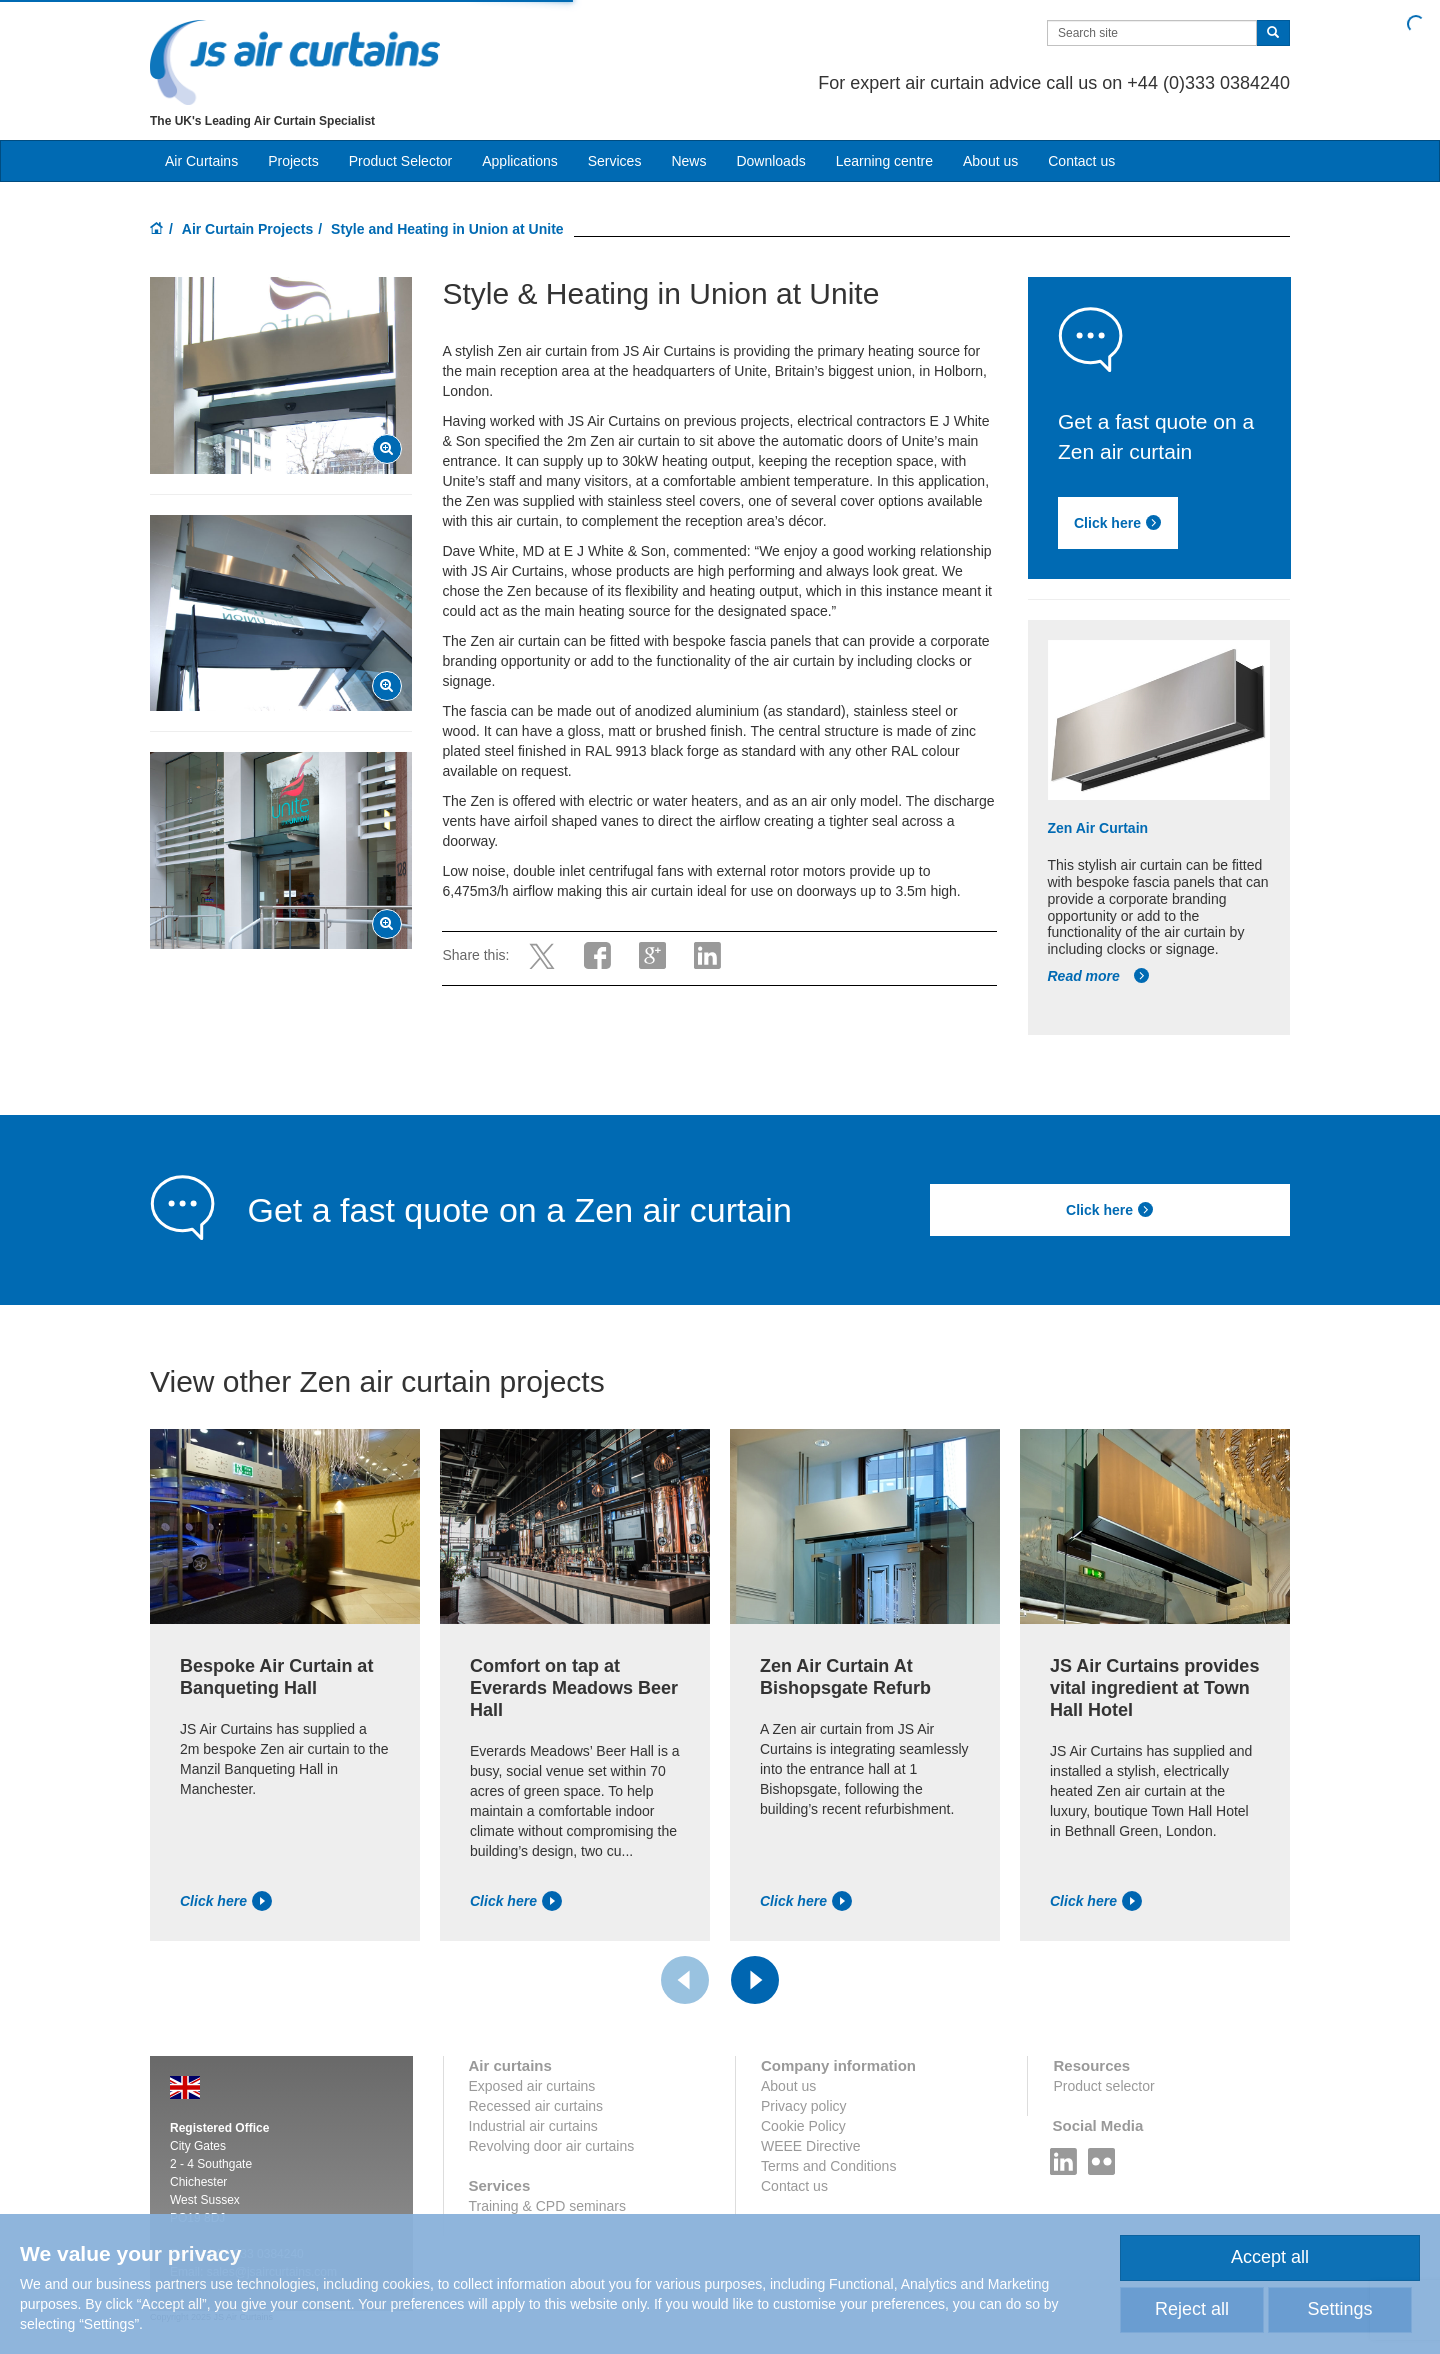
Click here (1118, 523)
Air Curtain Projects (247, 229)
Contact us (1081, 161)
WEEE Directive (811, 2146)
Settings (1339, 2309)
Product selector (1103, 2086)
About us (990, 161)
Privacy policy (804, 2106)
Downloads (770, 161)
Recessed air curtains (536, 2106)
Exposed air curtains (532, 2086)
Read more (1099, 976)
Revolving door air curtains (552, 2146)
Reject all (1192, 2309)
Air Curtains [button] (201, 161)
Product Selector (401, 161)
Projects (293, 161)
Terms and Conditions (828, 2166)
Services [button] (615, 161)
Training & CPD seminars (547, 2206)
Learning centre (884, 161)
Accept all (1270, 2257)
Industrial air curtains (533, 2126)
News (688, 161)
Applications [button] (520, 161)
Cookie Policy (803, 2126)
